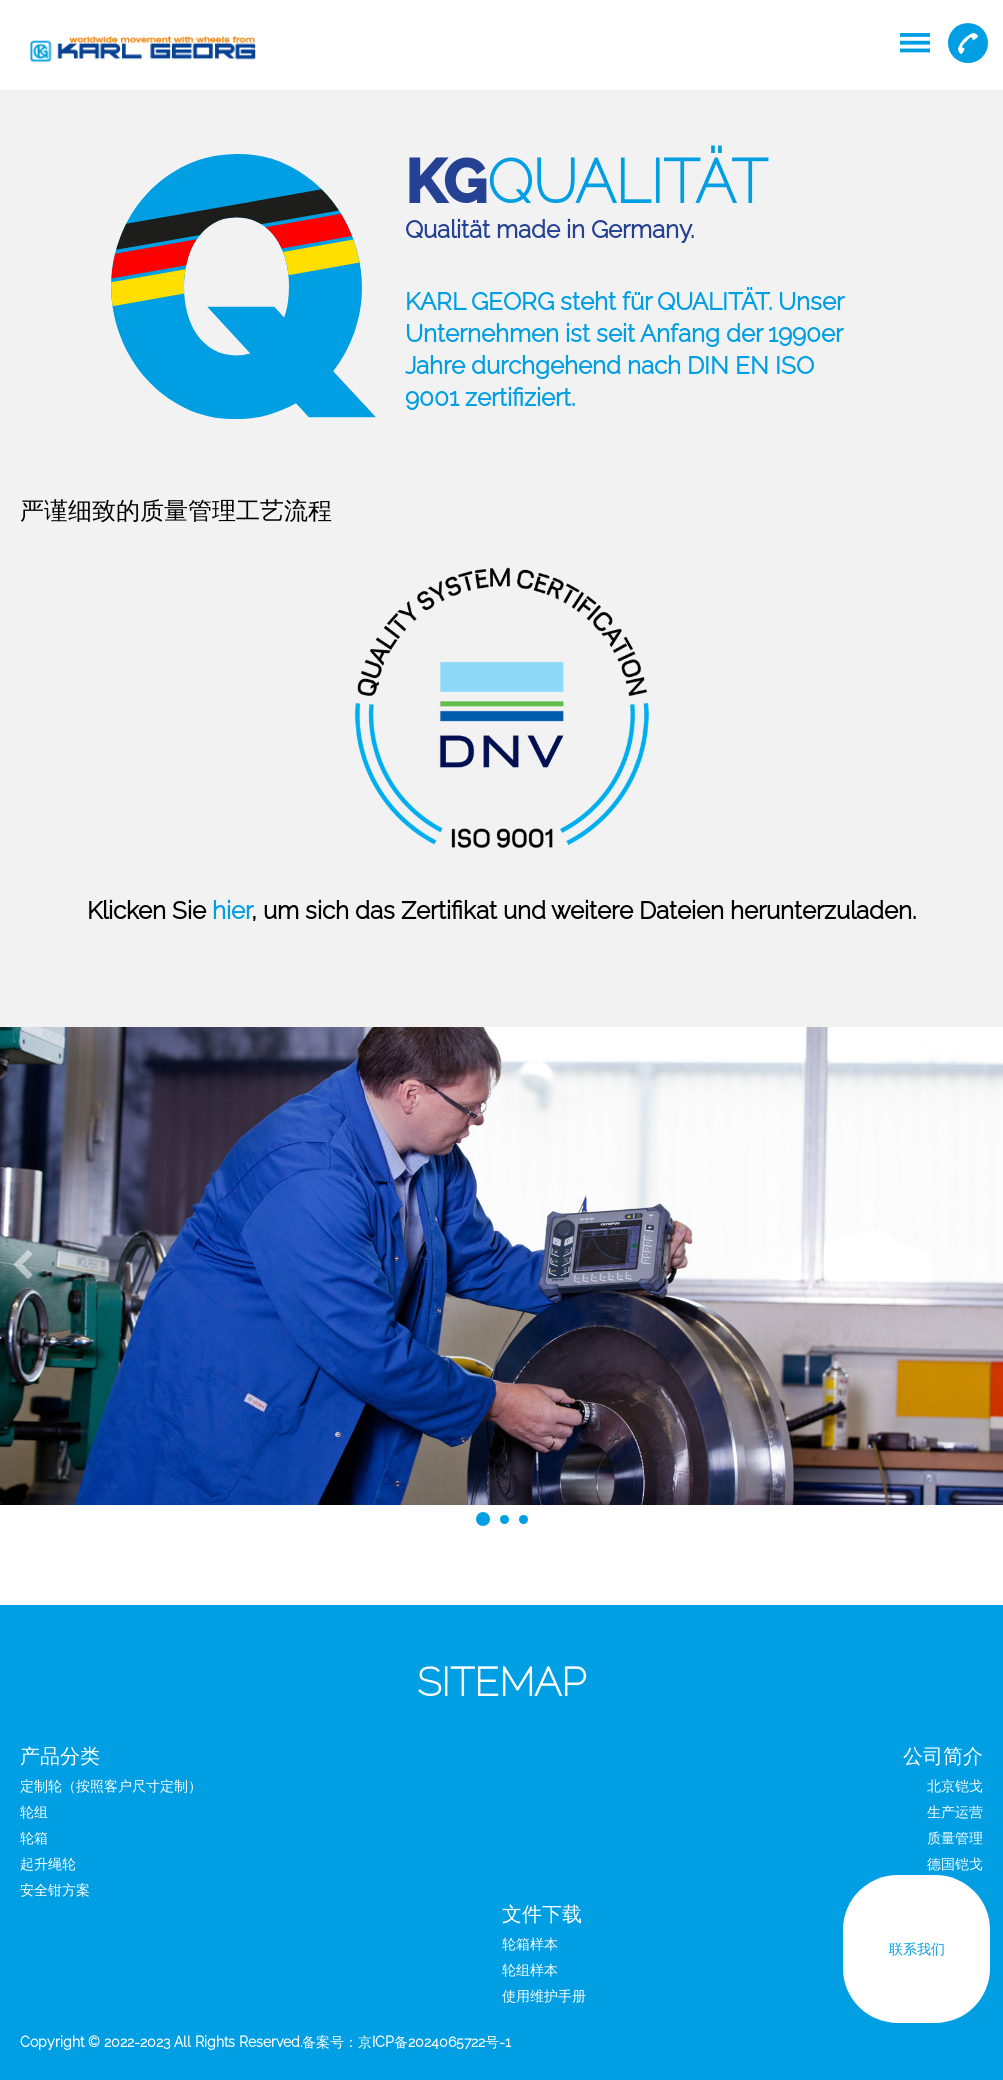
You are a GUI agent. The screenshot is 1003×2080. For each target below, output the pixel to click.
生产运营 (955, 1812)
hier (231, 910)
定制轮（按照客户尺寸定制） (111, 1786)
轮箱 (34, 1838)
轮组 (34, 1812)
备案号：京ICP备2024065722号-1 (406, 2042)
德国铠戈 (955, 1864)
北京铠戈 (955, 1786)
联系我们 (916, 1955)
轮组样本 (530, 1970)
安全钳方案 (55, 1890)
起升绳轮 (48, 1864)
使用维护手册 (544, 1996)
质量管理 (955, 1838)
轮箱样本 (530, 1944)
